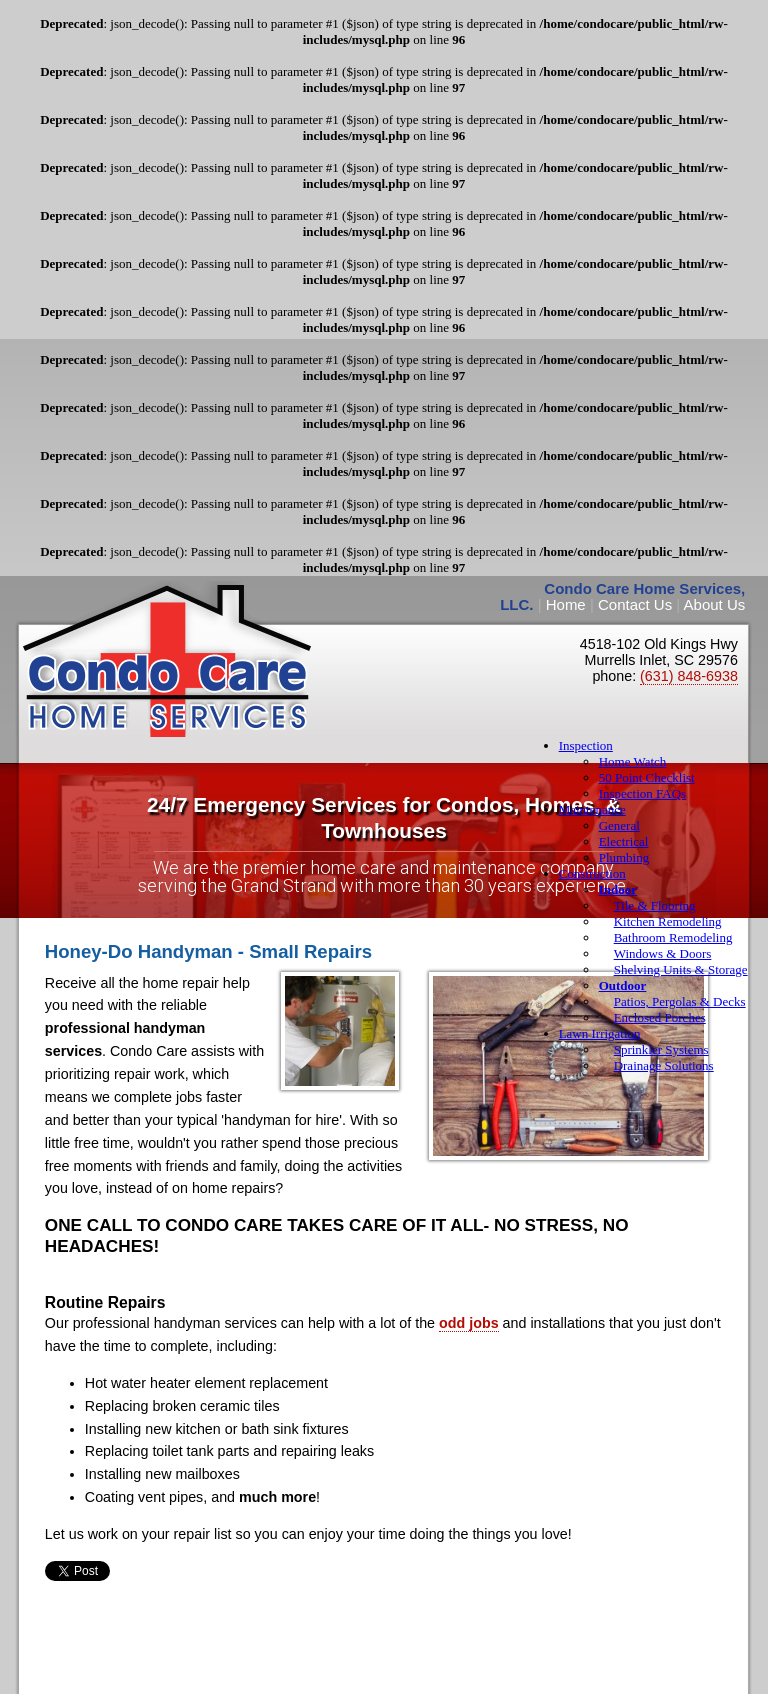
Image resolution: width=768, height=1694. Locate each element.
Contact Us (635, 604)
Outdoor (623, 985)
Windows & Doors (663, 953)
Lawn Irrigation (600, 1033)
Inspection (586, 745)
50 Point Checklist (647, 777)
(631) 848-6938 (689, 676)
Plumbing (624, 857)
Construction (592, 873)
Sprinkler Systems (661, 1049)
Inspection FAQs (643, 793)
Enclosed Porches (660, 1017)
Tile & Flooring (655, 905)
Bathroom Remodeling (673, 937)
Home (566, 604)
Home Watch (633, 761)
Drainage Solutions (664, 1065)
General (619, 825)
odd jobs (469, 1323)
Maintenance (592, 809)
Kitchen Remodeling (668, 921)
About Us (715, 604)
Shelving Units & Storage (681, 969)
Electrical (624, 841)
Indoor (618, 889)
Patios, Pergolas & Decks (680, 1001)
